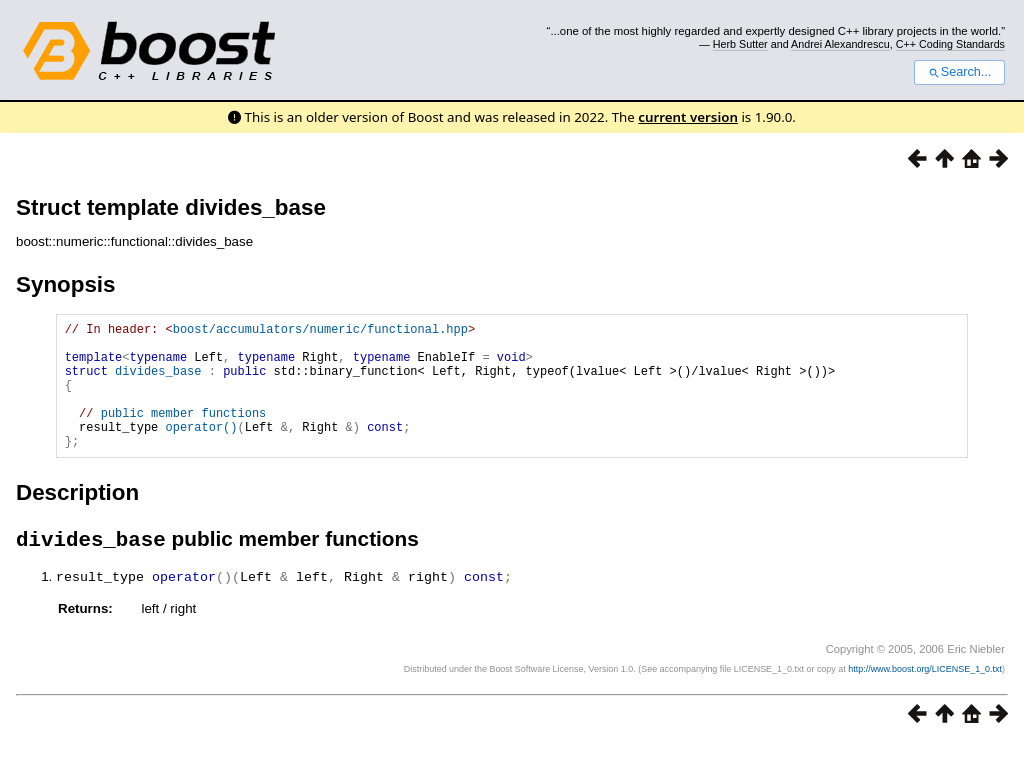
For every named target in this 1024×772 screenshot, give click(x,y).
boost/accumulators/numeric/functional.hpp (320, 331)
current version (688, 117)
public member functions (184, 433)
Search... (959, 72)
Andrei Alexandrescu (840, 44)
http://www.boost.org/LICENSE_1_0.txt (925, 698)
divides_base (158, 382)
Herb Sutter (740, 44)
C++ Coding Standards (950, 44)
